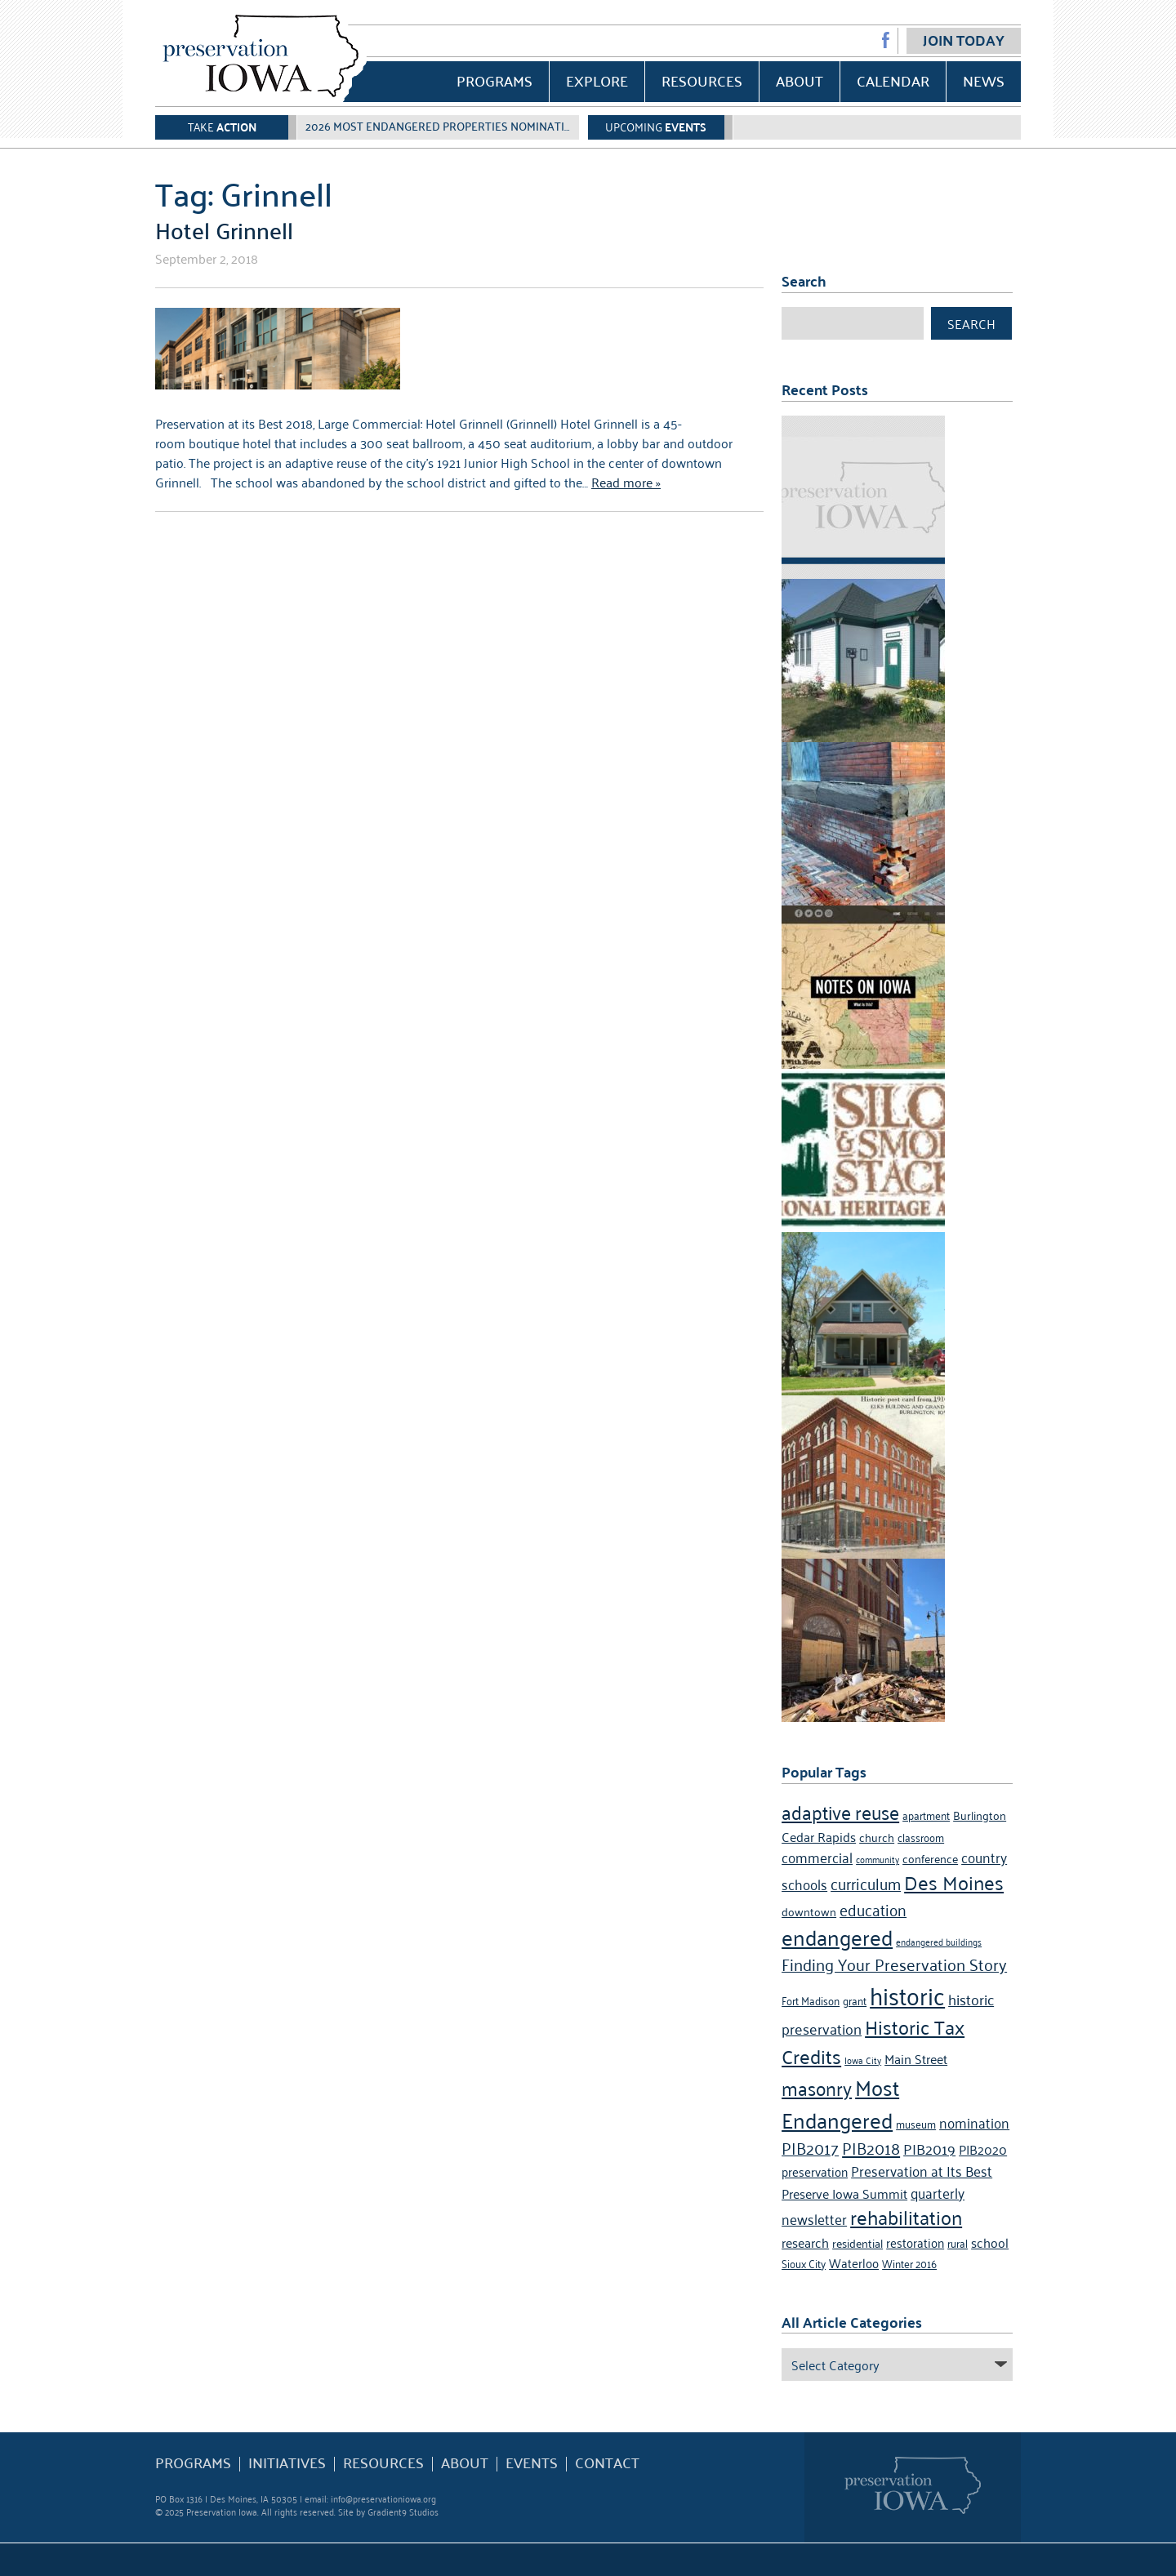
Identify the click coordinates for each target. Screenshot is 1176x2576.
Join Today (963, 40)
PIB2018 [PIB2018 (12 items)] (871, 2147)
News (983, 80)
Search (971, 323)
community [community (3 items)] (877, 1858)
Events (532, 2462)
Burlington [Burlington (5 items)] (979, 1814)
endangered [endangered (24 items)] (837, 1936)
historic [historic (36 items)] (907, 1994)
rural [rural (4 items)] (957, 2242)
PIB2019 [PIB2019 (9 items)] (929, 2148)
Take (222, 126)
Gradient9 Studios (403, 2511)
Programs (494, 80)
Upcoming (655, 126)
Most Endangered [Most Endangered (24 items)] (840, 2102)
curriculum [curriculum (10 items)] (866, 1882)
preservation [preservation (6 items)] (815, 2171)
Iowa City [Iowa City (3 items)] (862, 2059)
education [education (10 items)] (873, 1908)
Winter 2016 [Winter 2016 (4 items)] (909, 2263)
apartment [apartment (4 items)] (926, 1814)
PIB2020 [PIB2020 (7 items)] (983, 2149)
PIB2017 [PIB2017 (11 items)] (810, 2147)
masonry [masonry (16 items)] (817, 2087)
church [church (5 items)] (876, 1836)
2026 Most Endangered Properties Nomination (443, 125)
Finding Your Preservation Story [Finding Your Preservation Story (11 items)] (894, 1963)
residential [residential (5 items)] (857, 2242)
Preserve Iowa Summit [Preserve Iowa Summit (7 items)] (844, 2193)
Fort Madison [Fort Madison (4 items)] (811, 2000)
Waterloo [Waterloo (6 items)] (854, 2262)
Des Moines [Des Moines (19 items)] (954, 1882)
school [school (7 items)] (990, 2242)
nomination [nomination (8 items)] (974, 2122)
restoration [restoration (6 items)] (915, 2242)
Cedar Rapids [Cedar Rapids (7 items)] (819, 1836)
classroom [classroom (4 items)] (921, 1836)
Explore (597, 80)
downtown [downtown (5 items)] (809, 1911)
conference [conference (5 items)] (930, 1858)
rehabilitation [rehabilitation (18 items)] (906, 2217)
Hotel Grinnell (224, 229)
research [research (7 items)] (805, 2242)
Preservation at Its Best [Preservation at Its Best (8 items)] (921, 2170)
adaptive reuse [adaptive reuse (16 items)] (840, 1811)
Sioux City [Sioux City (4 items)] (804, 2263)
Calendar (893, 80)
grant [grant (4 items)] (854, 2000)
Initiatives (287, 2462)
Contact (607, 2462)
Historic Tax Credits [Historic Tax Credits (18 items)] (873, 2041)
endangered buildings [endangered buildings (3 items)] (939, 1941)
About (799, 80)
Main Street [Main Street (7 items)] (915, 2058)
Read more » (626, 481)
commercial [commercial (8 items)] (817, 1857)
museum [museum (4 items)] (916, 2123)
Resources (702, 80)
